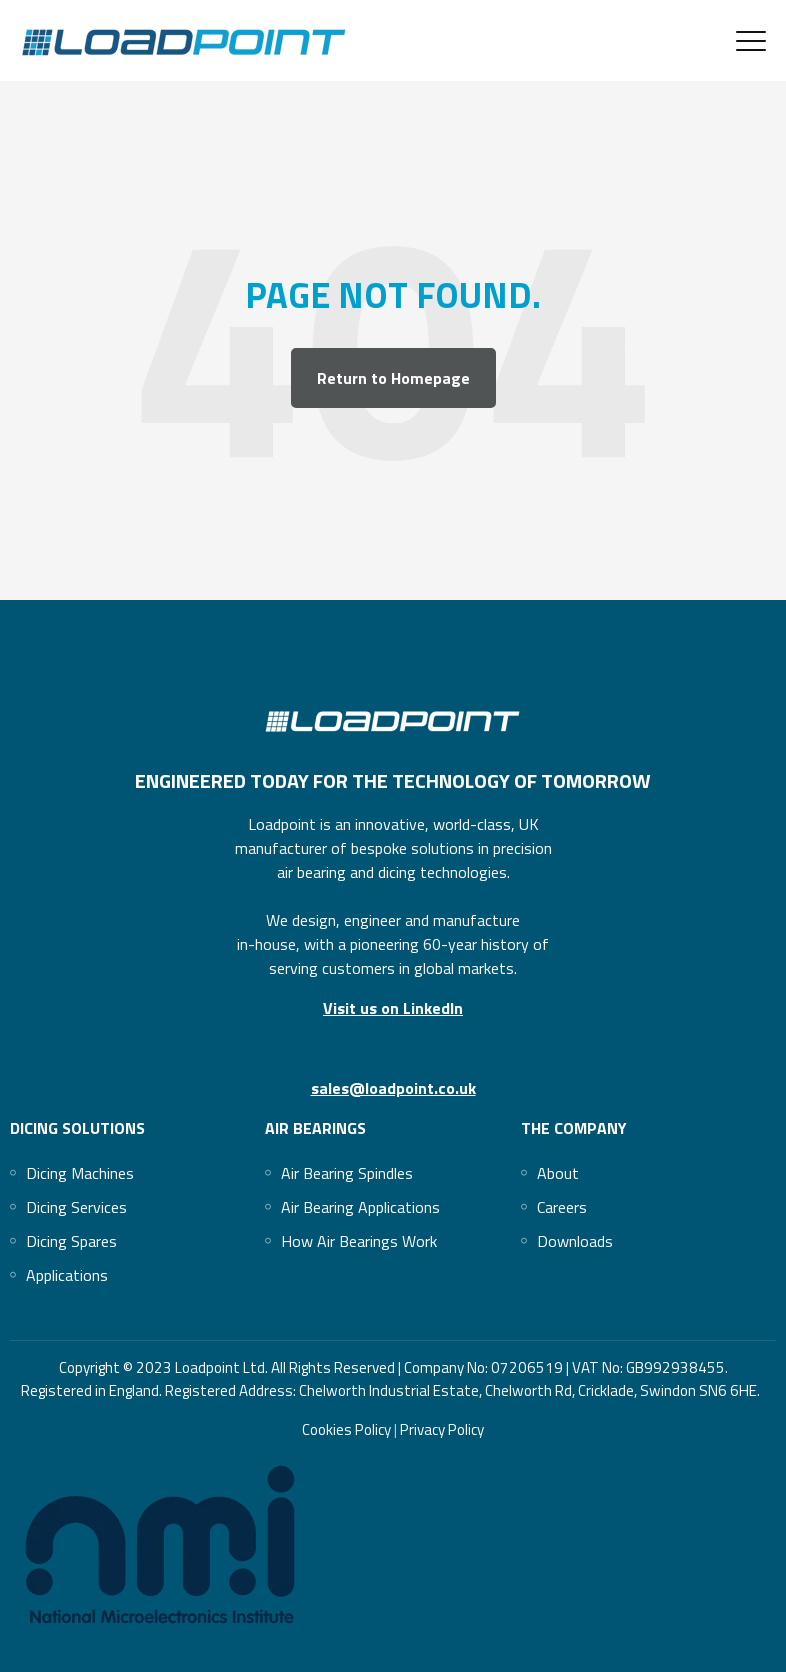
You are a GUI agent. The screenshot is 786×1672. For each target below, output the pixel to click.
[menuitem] (80, 1173)
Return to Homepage (393, 378)
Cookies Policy (348, 1429)
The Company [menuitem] (574, 1128)
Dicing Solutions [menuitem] (77, 1128)
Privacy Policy (440, 1429)
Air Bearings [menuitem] (315, 1128)
